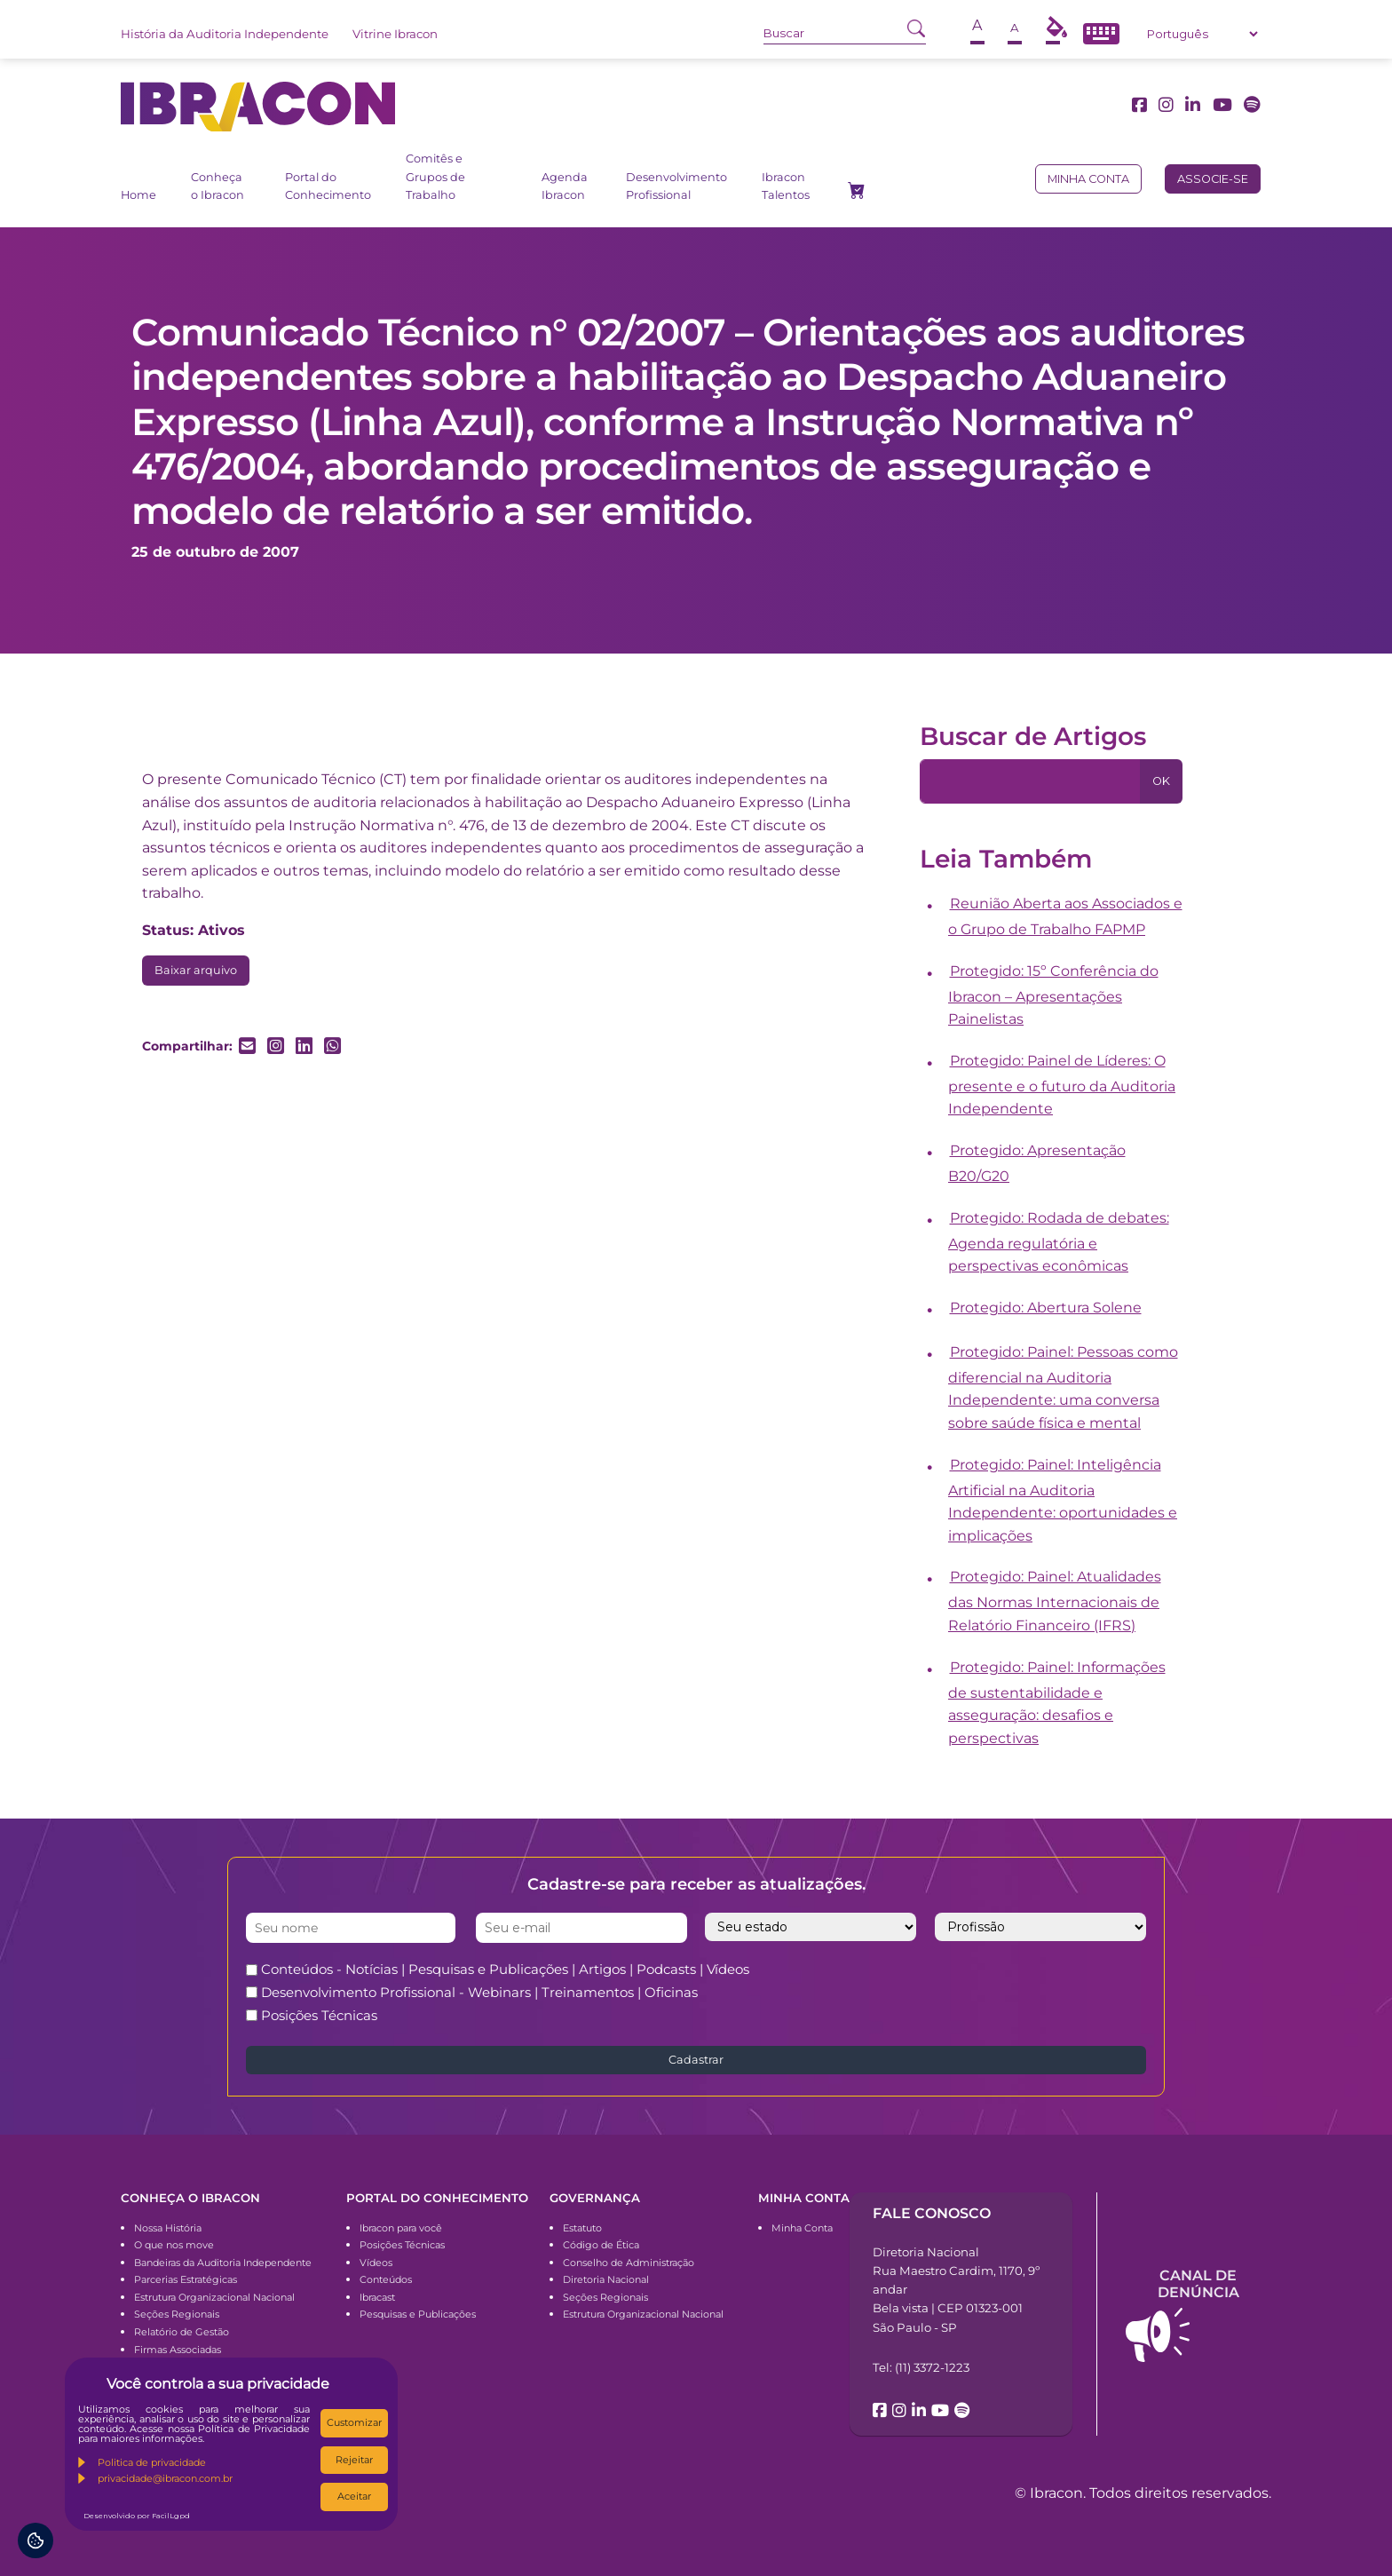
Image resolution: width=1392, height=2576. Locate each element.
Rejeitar (354, 2459)
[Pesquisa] (1030, 781)
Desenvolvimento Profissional (676, 186)
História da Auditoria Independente (224, 34)
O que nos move (174, 2245)
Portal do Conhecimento (328, 186)
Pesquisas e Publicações (418, 2314)
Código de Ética (601, 2245)
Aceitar (354, 2496)
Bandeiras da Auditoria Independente (223, 2262)
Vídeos (376, 2262)
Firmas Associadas (177, 2349)
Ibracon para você (401, 2228)
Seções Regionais (176, 2314)
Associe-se (1212, 179)
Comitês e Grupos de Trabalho (435, 177)
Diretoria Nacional (606, 2279)
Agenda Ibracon (565, 186)
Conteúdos (386, 2279)
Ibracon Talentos (786, 186)
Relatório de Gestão (181, 2332)
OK (1161, 781)
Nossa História (168, 2228)
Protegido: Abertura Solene (1046, 1307)
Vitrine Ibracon (395, 34)
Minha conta (1088, 179)
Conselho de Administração (628, 2262)
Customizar (354, 2422)
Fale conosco (932, 2213)
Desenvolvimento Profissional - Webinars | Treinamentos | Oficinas (479, 1992)
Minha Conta (802, 2228)
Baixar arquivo (195, 970)
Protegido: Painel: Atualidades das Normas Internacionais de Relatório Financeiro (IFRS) (1054, 1601)
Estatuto (582, 2228)
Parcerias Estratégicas (185, 2279)
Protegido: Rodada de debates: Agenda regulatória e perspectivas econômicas (1058, 1242)
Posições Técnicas (319, 2015)
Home (138, 195)
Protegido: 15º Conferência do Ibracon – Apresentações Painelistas (1053, 995)
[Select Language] (1202, 34)
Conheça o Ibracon (217, 186)
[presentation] (993, 1991)
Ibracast (377, 2297)
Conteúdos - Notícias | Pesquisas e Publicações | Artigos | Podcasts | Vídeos (505, 1969)
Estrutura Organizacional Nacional (214, 2297)
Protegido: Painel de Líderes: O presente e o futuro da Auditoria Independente (1061, 1085)
